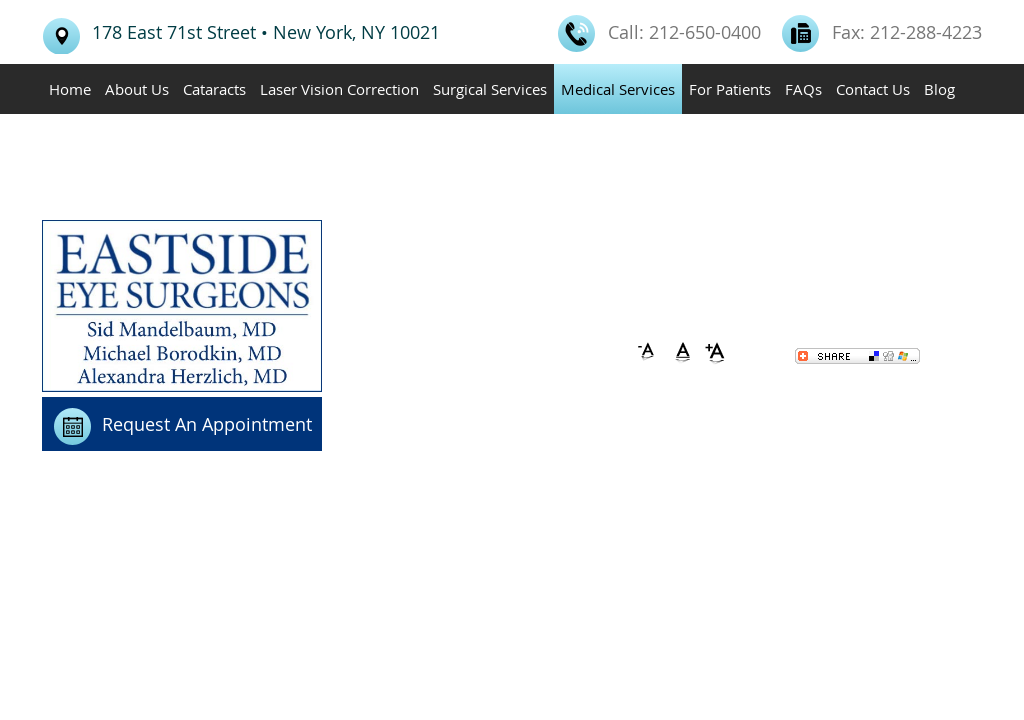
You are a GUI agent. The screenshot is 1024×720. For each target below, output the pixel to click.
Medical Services (618, 89)
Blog (939, 89)
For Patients (730, 89)
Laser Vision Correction (339, 89)
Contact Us (873, 89)
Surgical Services (490, 89)
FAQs (803, 89)
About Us (137, 89)
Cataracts (214, 89)
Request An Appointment (207, 424)
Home (70, 89)
